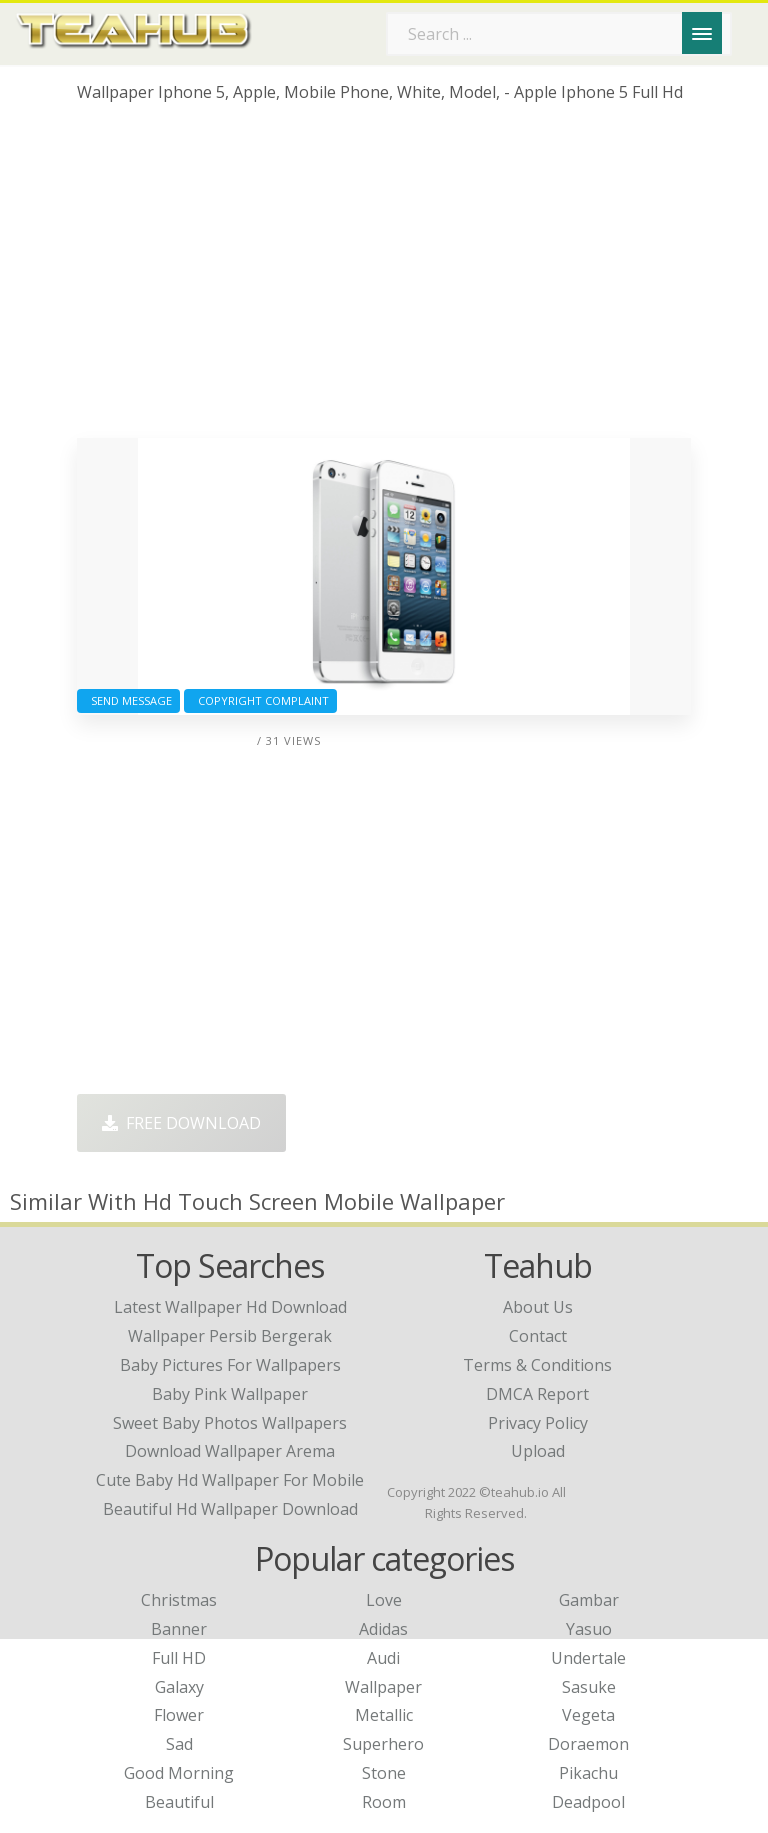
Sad (179, 1744)
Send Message (128, 700)
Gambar (589, 1600)
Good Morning (179, 1773)
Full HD (179, 1658)
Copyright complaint (260, 700)
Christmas (179, 1600)
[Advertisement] (384, 278)
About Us (538, 1307)
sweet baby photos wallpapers (230, 1423)
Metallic (384, 1715)
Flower (179, 1715)
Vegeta (588, 1715)
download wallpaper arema (230, 1451)
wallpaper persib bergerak (230, 1336)
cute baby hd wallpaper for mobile (230, 1480)
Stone (384, 1773)
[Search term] (559, 34)
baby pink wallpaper (230, 1394)
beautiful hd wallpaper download (230, 1509)
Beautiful (179, 1802)
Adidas (383, 1629)
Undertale (588, 1658)
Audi (383, 1658)
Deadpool (588, 1802)
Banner (179, 1629)
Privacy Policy (538, 1423)
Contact (538, 1336)
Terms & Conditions (537, 1365)
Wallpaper (383, 1687)
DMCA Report (537, 1394)
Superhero (383, 1744)
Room (384, 1802)
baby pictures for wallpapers (230, 1365)
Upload (538, 1451)
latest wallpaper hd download (230, 1307)
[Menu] (702, 33)
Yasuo (589, 1629)
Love (384, 1600)
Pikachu (588, 1773)
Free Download (181, 1123)
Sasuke (589, 1687)
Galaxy (179, 1687)
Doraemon (588, 1744)
